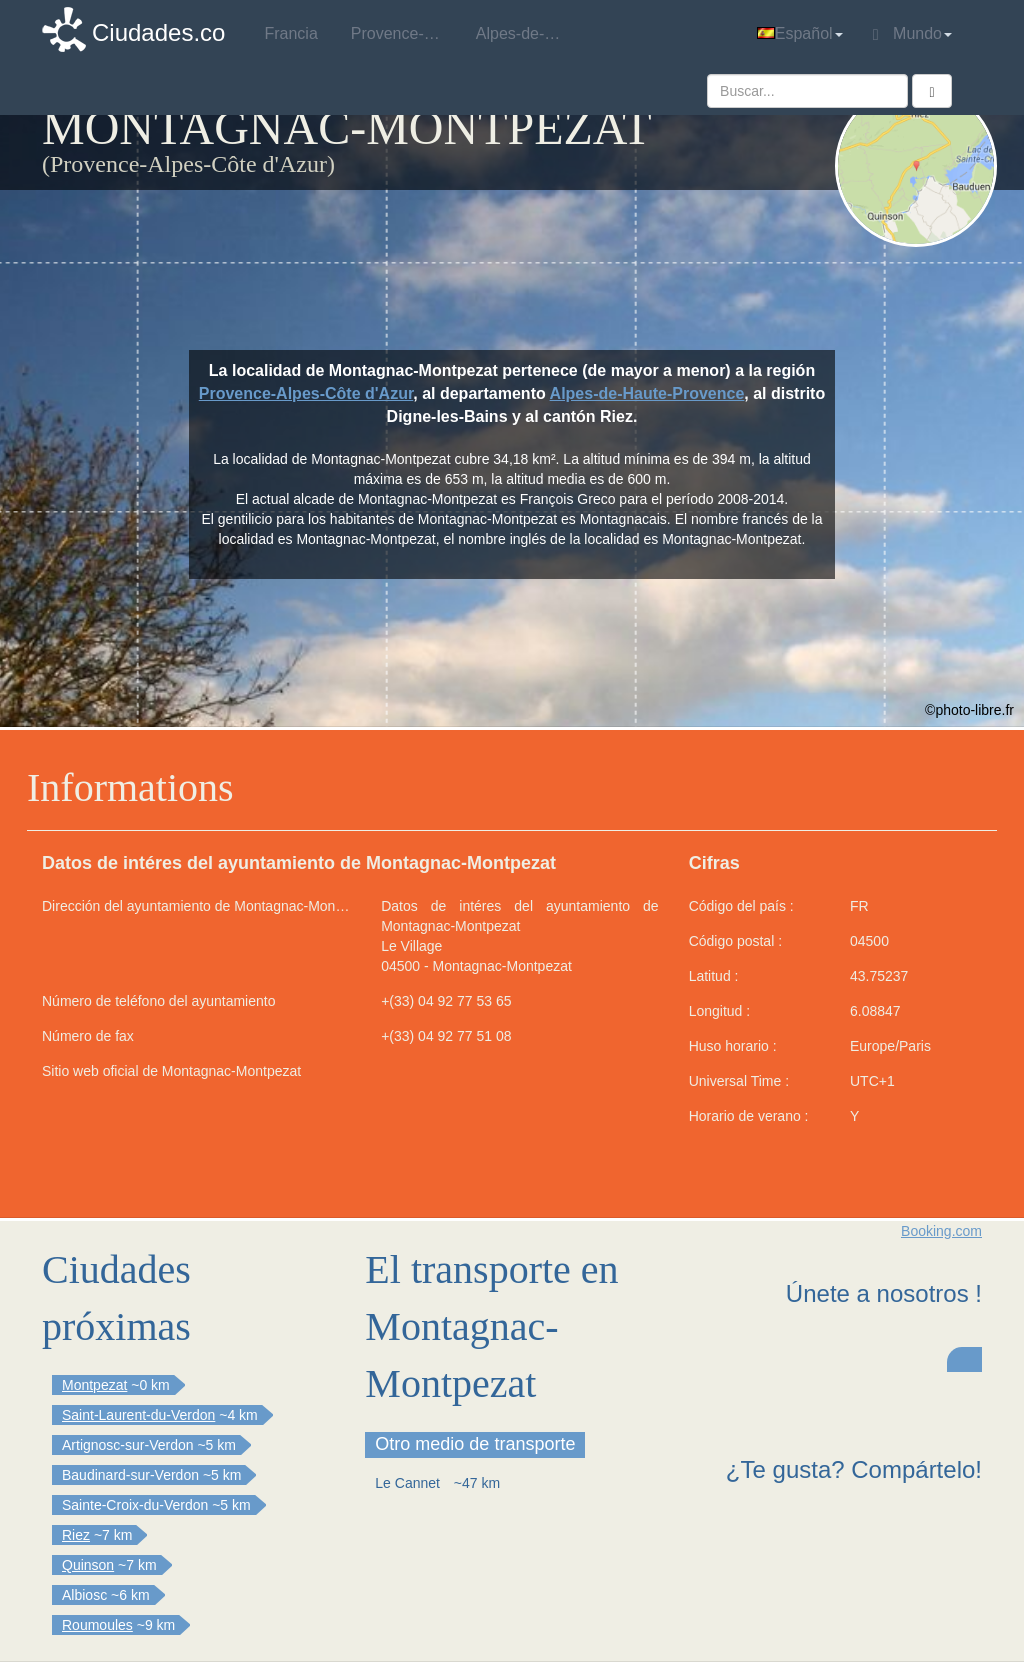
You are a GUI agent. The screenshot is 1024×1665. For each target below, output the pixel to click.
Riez (76, 1535)
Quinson (88, 1565)
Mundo (912, 34)
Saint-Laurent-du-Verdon (138, 1415)
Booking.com (941, 1231)
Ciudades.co (158, 32)
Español (800, 33)
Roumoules (97, 1625)
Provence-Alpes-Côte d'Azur (306, 393)
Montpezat (94, 1385)
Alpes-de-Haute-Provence (647, 393)
